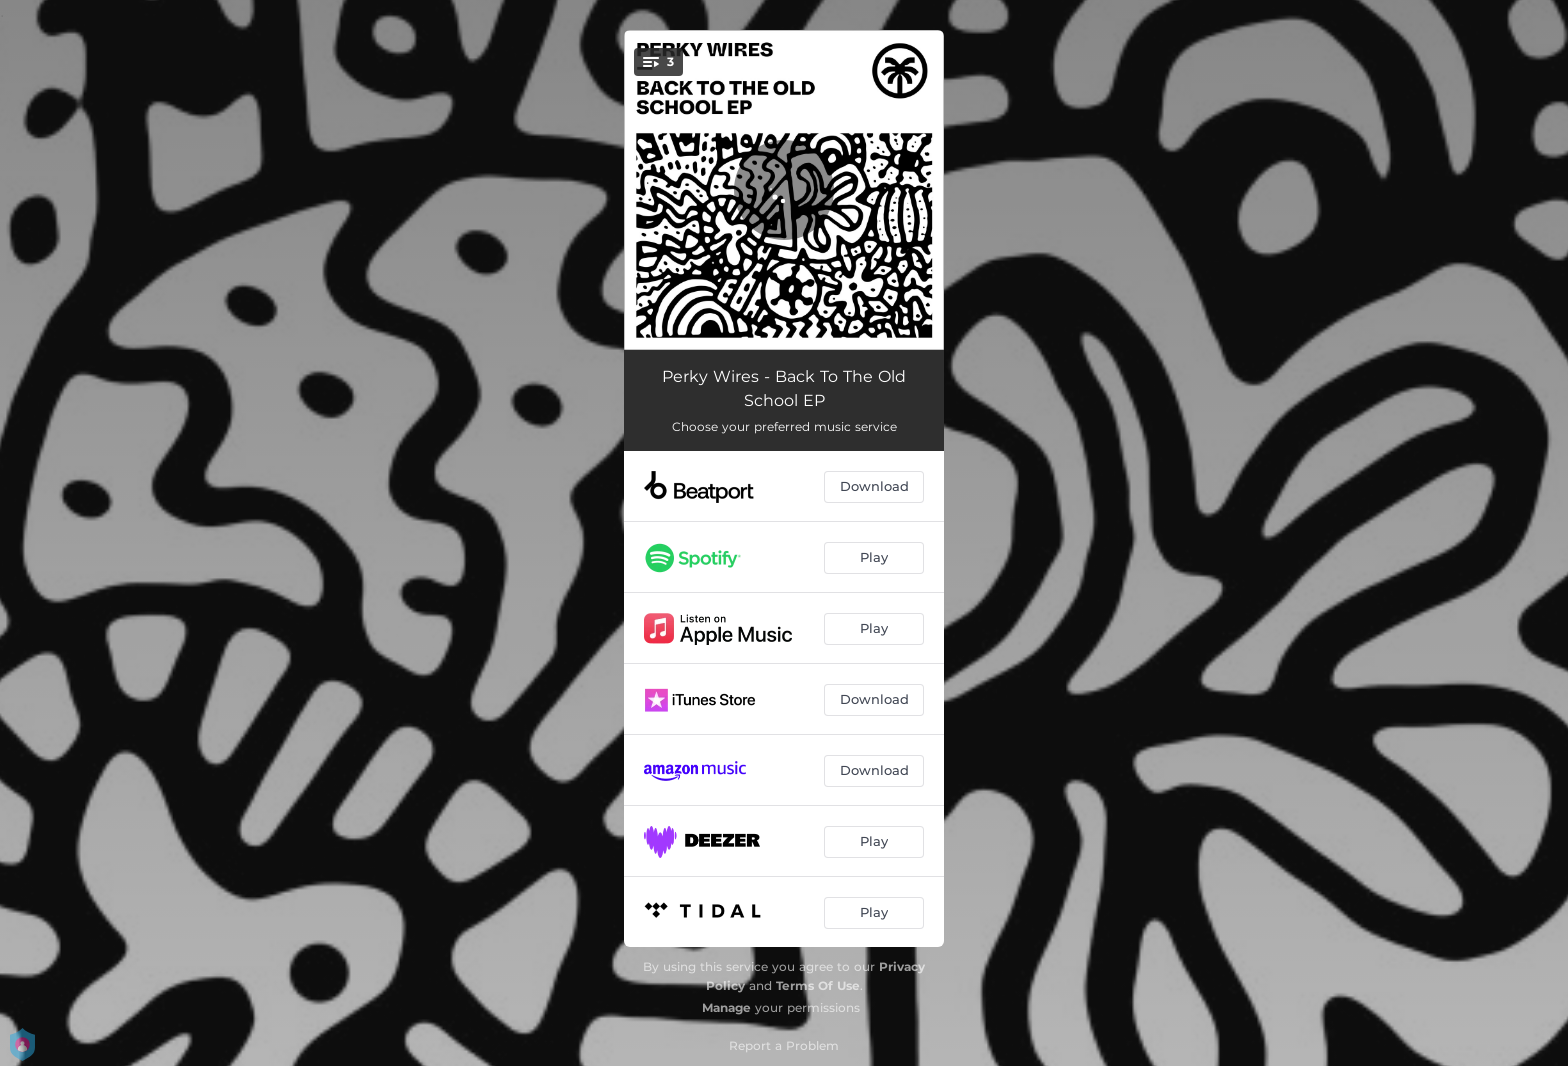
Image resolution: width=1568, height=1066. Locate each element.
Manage (726, 1007)
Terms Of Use (818, 985)
